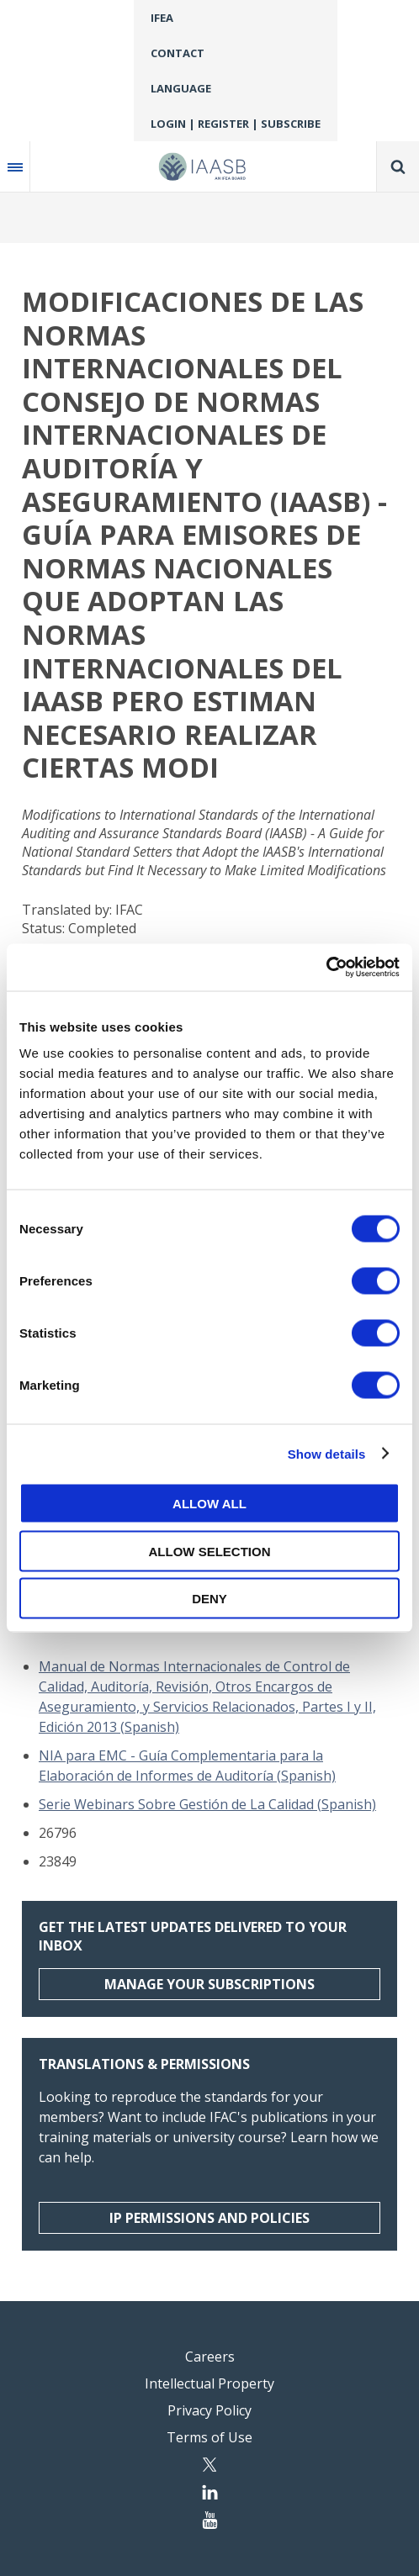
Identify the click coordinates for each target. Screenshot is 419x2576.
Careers (210, 2356)
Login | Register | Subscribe (236, 123)
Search (398, 166)
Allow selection (210, 1551)
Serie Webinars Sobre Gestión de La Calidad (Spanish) (207, 1804)
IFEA (162, 17)
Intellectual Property (209, 2383)
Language (181, 88)
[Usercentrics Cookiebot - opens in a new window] (326, 968)
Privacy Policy (209, 2410)
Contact (177, 53)
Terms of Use (209, 2437)
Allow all (209, 1504)
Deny (209, 1599)
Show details (327, 1453)
